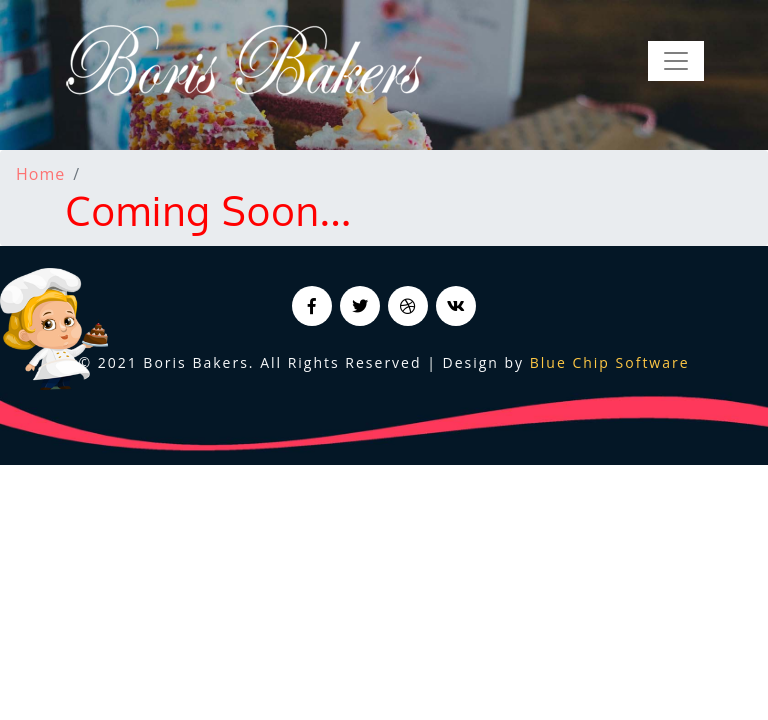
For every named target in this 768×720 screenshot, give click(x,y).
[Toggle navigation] (676, 61)
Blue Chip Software (610, 362)
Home (40, 174)
